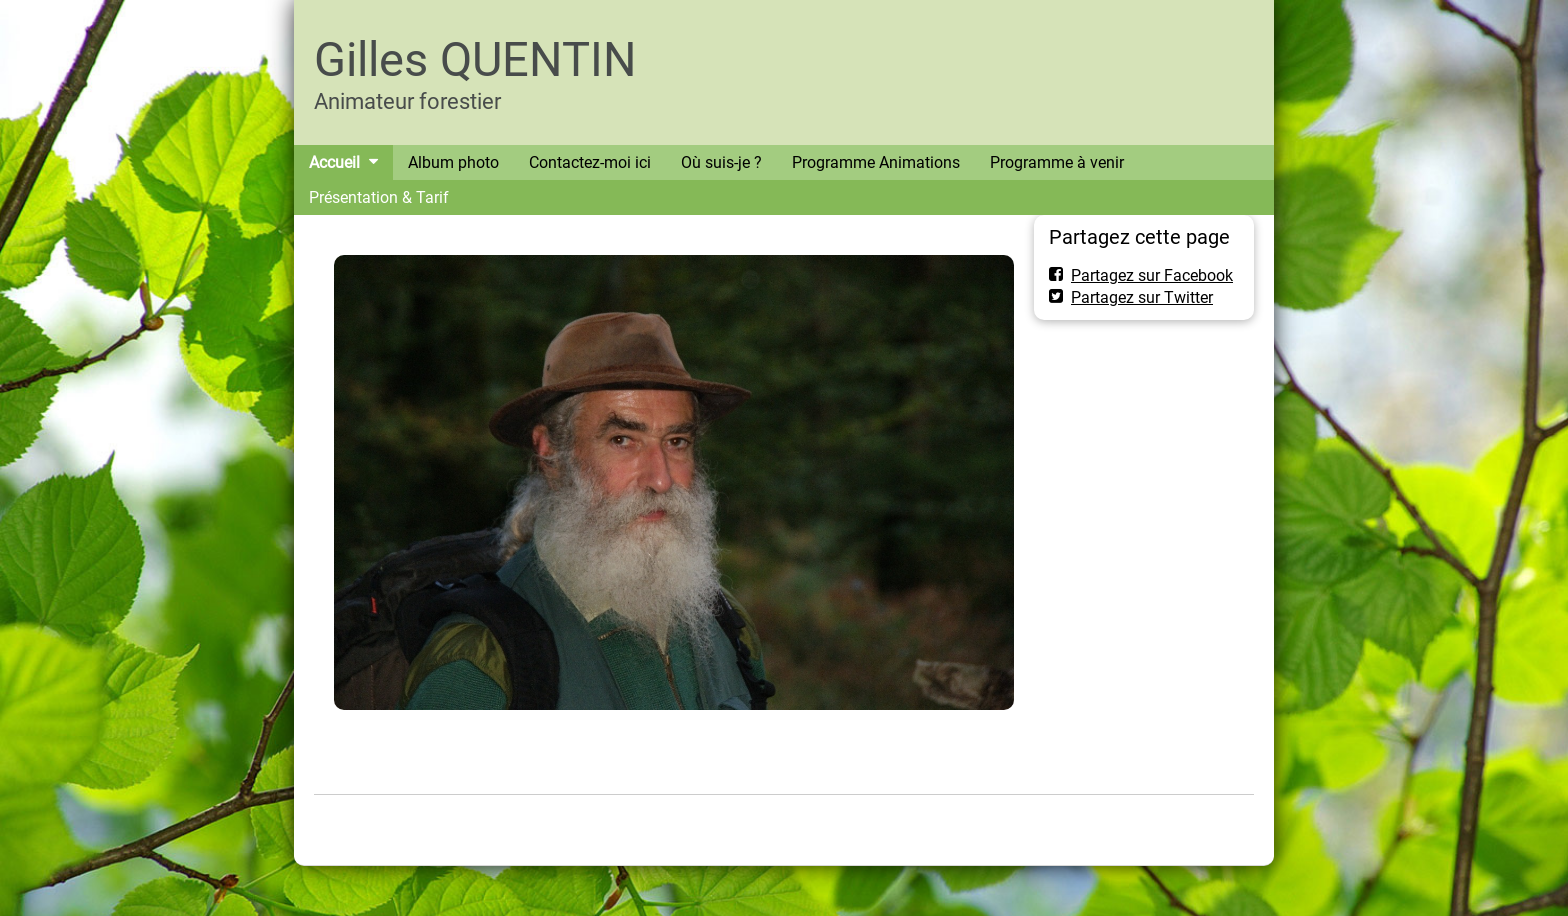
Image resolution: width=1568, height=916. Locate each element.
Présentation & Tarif (379, 197)
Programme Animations (876, 162)
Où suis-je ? (721, 162)
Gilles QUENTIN (475, 59)
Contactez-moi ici (590, 162)
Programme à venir (1057, 162)
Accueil (334, 162)
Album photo (453, 162)
